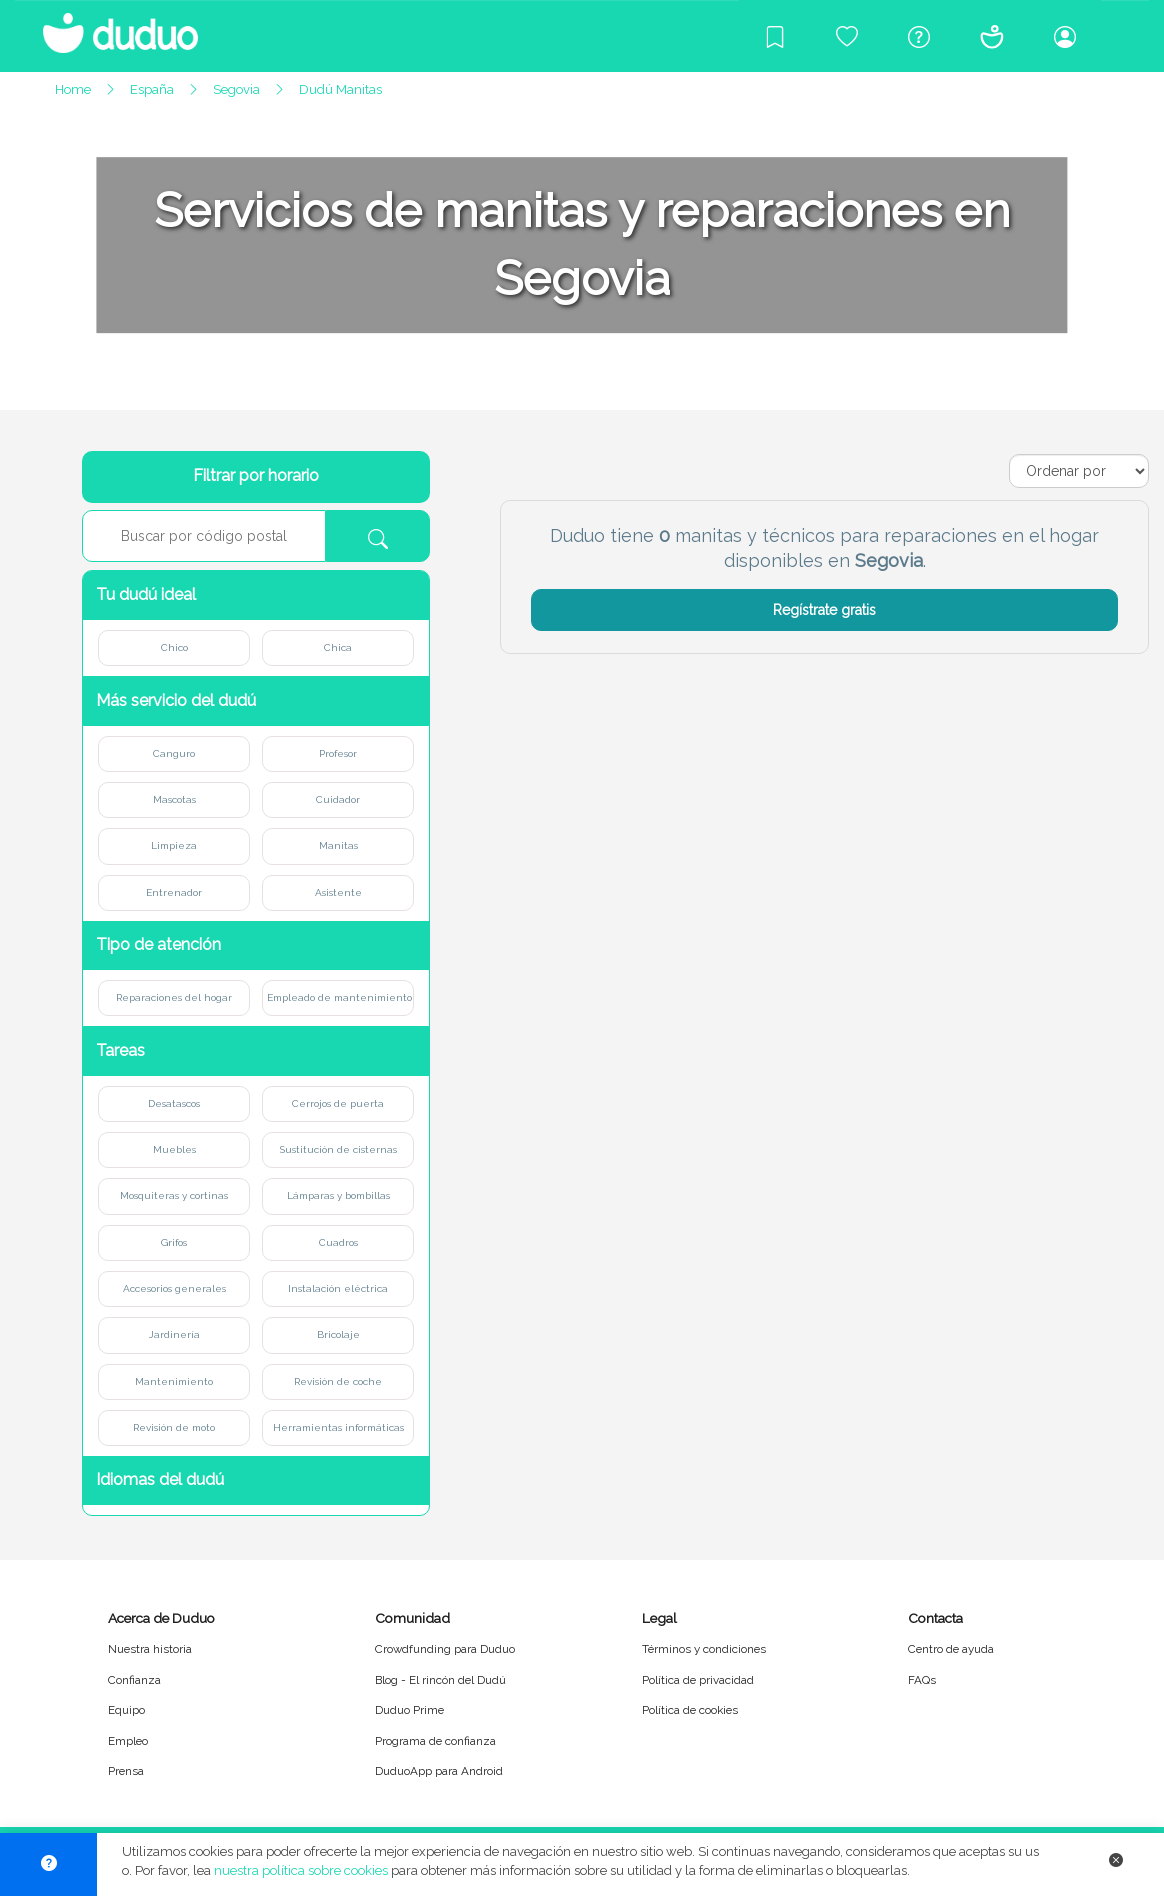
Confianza (134, 1680)
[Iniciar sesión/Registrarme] (1065, 36)
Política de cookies (690, 1710)
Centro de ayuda (951, 1649)
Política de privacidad (698, 1680)
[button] (256, 595)
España (152, 89)
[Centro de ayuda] (919, 36)
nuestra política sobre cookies (301, 1870)
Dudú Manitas (340, 89)
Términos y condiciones (704, 1649)
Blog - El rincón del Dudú (440, 1680)
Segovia (236, 89)
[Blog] (775, 36)
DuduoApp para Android (439, 1771)
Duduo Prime (409, 1710)
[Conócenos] (992, 36)
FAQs (922, 1680)
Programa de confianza (435, 1741)
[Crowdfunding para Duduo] (847, 36)
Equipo (126, 1710)
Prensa (126, 1771)
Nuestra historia (150, 1649)
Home (73, 89)
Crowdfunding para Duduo (445, 1649)
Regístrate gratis (824, 610)
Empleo (128, 1741)
